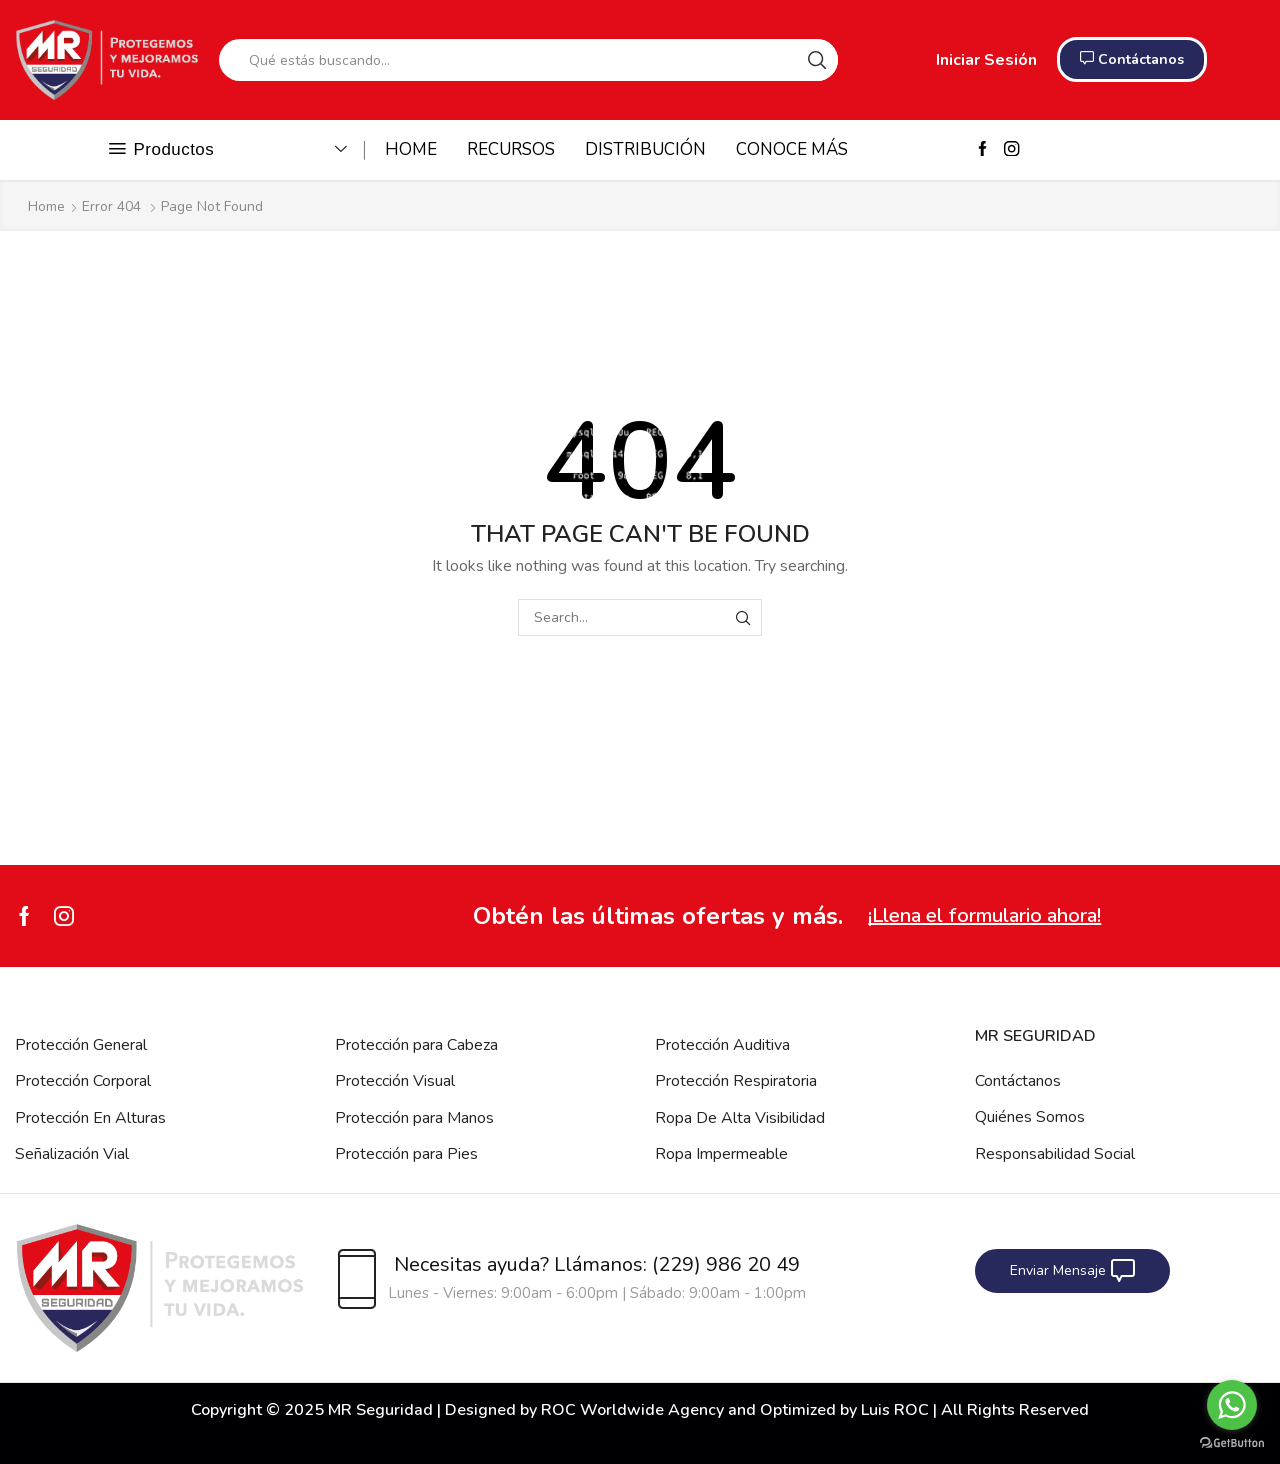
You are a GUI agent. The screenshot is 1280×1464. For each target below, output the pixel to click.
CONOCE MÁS (792, 149)
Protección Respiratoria (736, 1081)
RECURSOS (511, 149)
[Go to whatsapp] (1232, 1405)
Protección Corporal (83, 1081)
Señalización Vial (72, 1154)
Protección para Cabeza (416, 1045)
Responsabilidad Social (1055, 1154)
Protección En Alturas (90, 1118)
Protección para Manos (414, 1118)
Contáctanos (1018, 1081)
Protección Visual (395, 1081)
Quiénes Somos (1030, 1117)
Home (46, 206)
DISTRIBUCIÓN (645, 149)
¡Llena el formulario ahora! (984, 915)
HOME (411, 149)
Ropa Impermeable (721, 1154)
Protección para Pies (406, 1154)
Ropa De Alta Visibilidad (740, 1118)
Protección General (81, 1045)
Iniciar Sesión (986, 60)
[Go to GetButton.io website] (1232, 1443)
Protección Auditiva (722, 1045)
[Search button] (817, 60)
